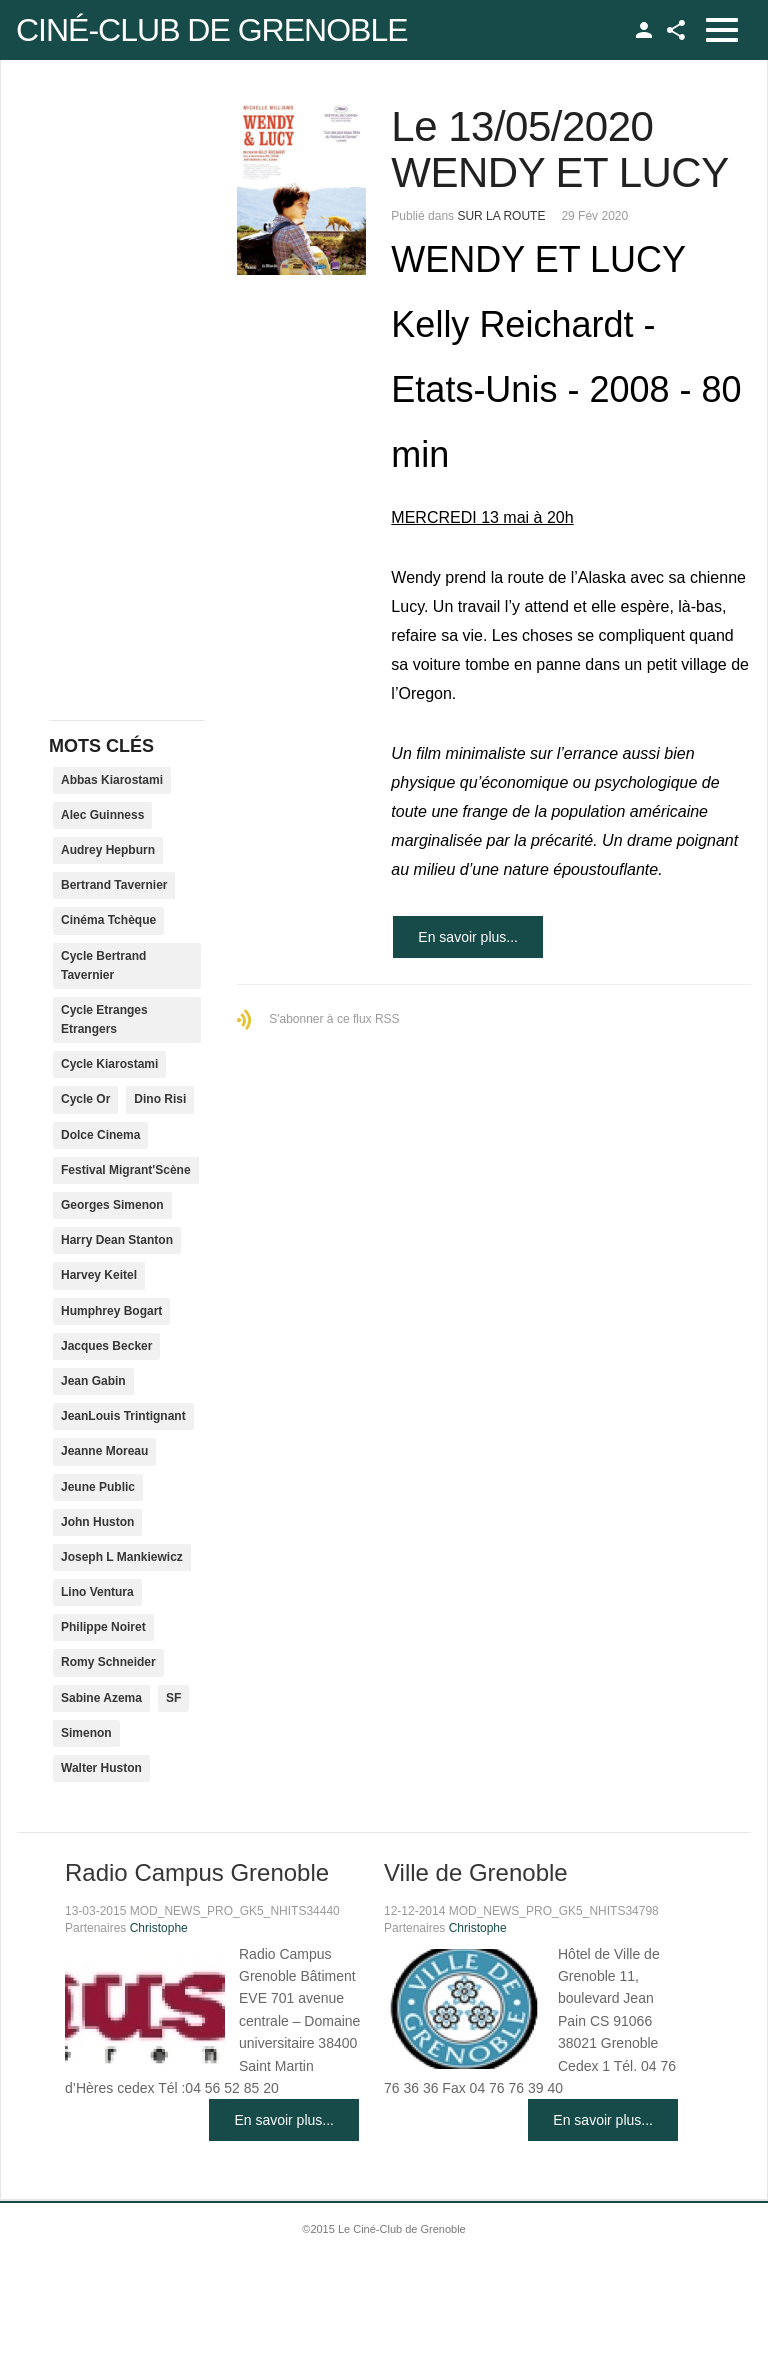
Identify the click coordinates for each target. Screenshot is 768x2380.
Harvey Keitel (99, 1275)
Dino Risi (160, 1099)
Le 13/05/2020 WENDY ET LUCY (559, 149)
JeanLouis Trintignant (123, 1416)
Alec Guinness (102, 815)
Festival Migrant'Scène (126, 1170)
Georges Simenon (112, 1205)
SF (173, 1698)
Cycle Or (85, 1099)
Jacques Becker (106, 1346)
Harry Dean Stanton (117, 1240)
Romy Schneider (108, 1662)
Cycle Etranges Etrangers (104, 1019)
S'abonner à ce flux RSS (334, 1019)
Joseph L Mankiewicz (122, 1557)
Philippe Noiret (103, 1627)
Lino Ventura (97, 1592)
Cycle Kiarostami (109, 1064)
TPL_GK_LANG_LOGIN (644, 30)
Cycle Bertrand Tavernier (103, 965)
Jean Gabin (93, 1381)
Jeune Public (98, 1487)
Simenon (86, 1733)
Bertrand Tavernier (114, 885)
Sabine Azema (101, 1698)
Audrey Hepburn (108, 850)
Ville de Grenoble (476, 1872)
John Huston (97, 1522)
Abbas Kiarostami (112, 780)
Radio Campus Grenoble (197, 1872)
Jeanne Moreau (104, 1451)
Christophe (159, 1928)
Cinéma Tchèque (108, 920)
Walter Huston (101, 1768)
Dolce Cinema (100, 1135)
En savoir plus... (468, 937)
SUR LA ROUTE (501, 216)
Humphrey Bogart (111, 1311)
